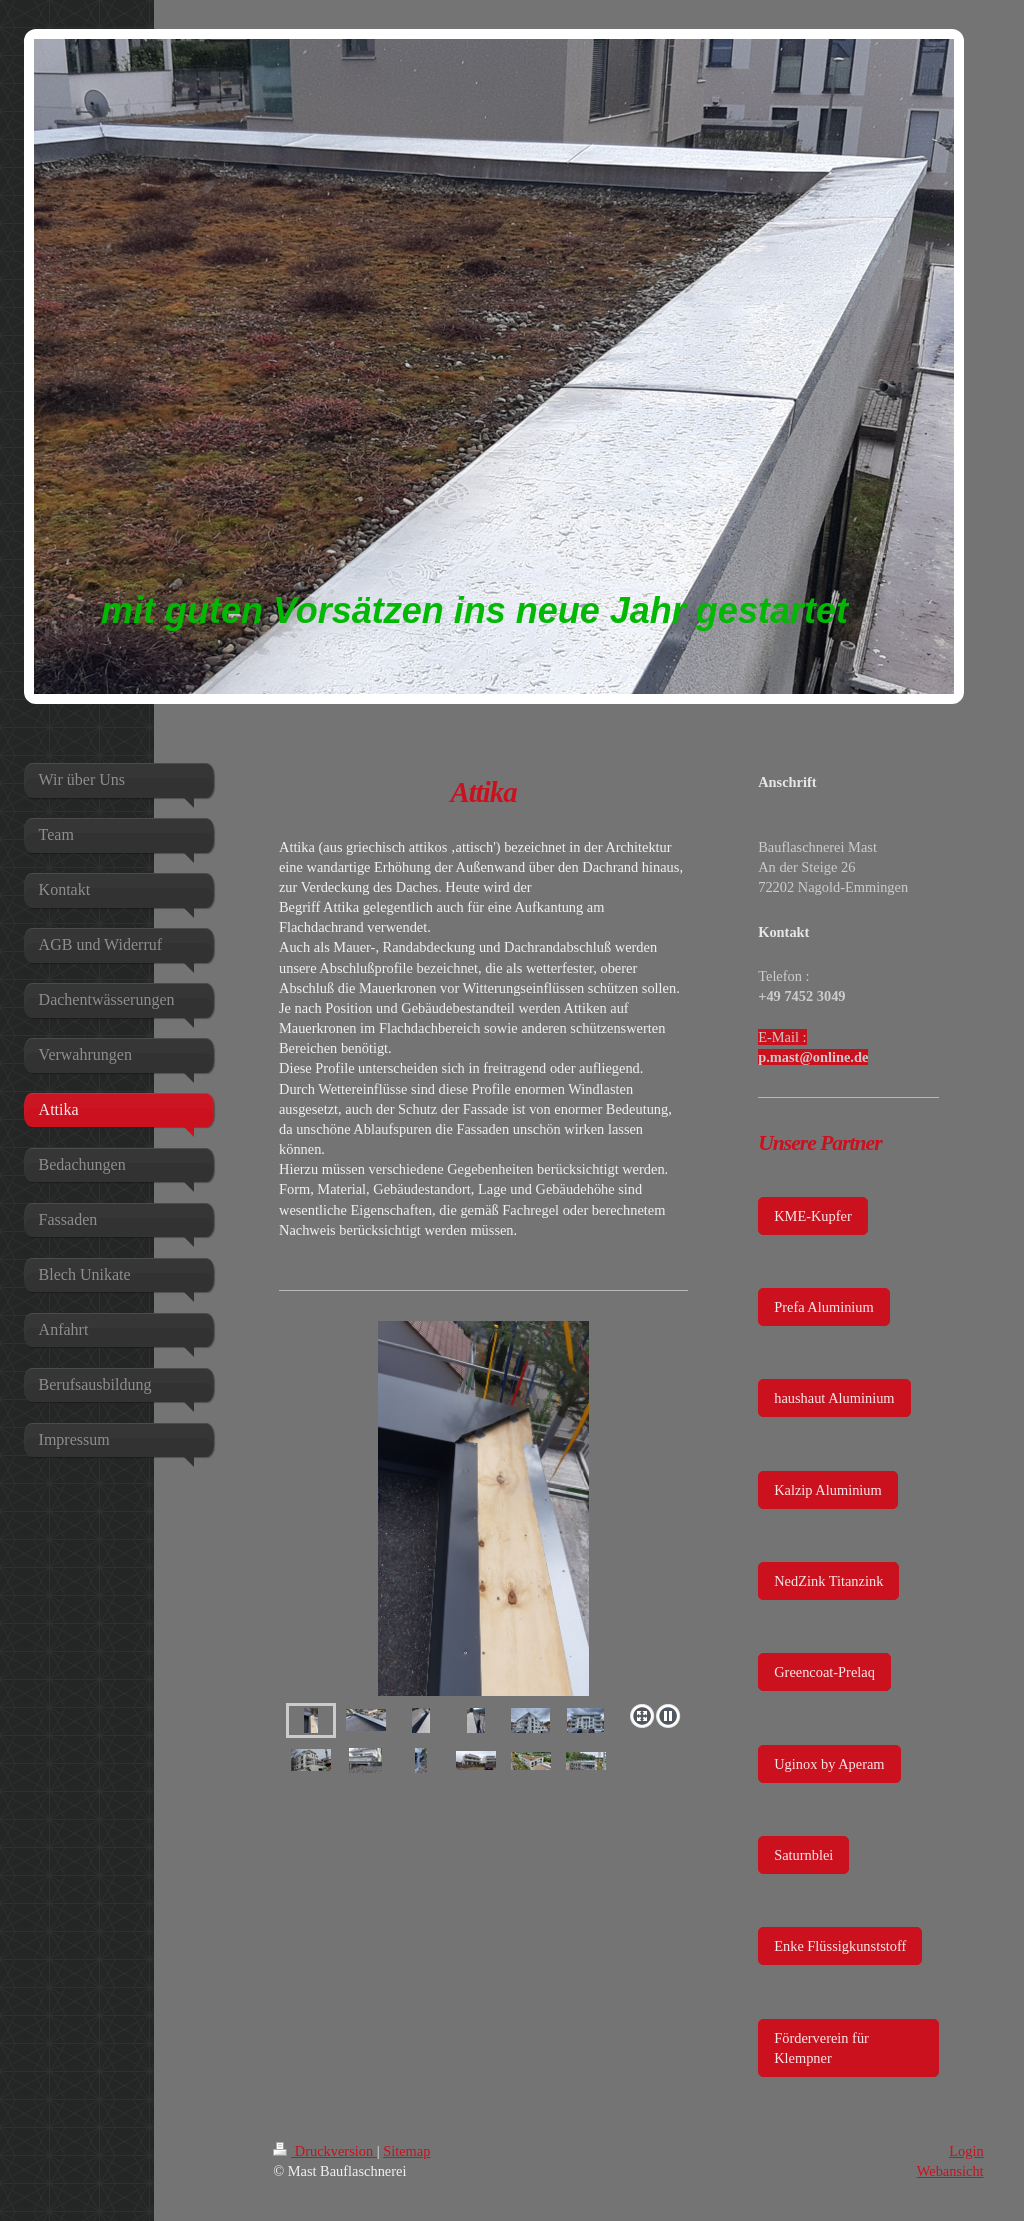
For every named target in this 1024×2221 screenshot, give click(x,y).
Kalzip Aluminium (828, 1490)
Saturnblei (803, 1855)
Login (966, 2151)
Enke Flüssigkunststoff (840, 1946)
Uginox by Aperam (829, 1764)
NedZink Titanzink (828, 1581)
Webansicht (950, 2171)
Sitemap (406, 2151)
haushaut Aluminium (834, 1398)
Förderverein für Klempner (821, 2048)
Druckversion (325, 2151)
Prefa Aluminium (824, 1307)
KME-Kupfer (813, 1216)
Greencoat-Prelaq (824, 1672)
